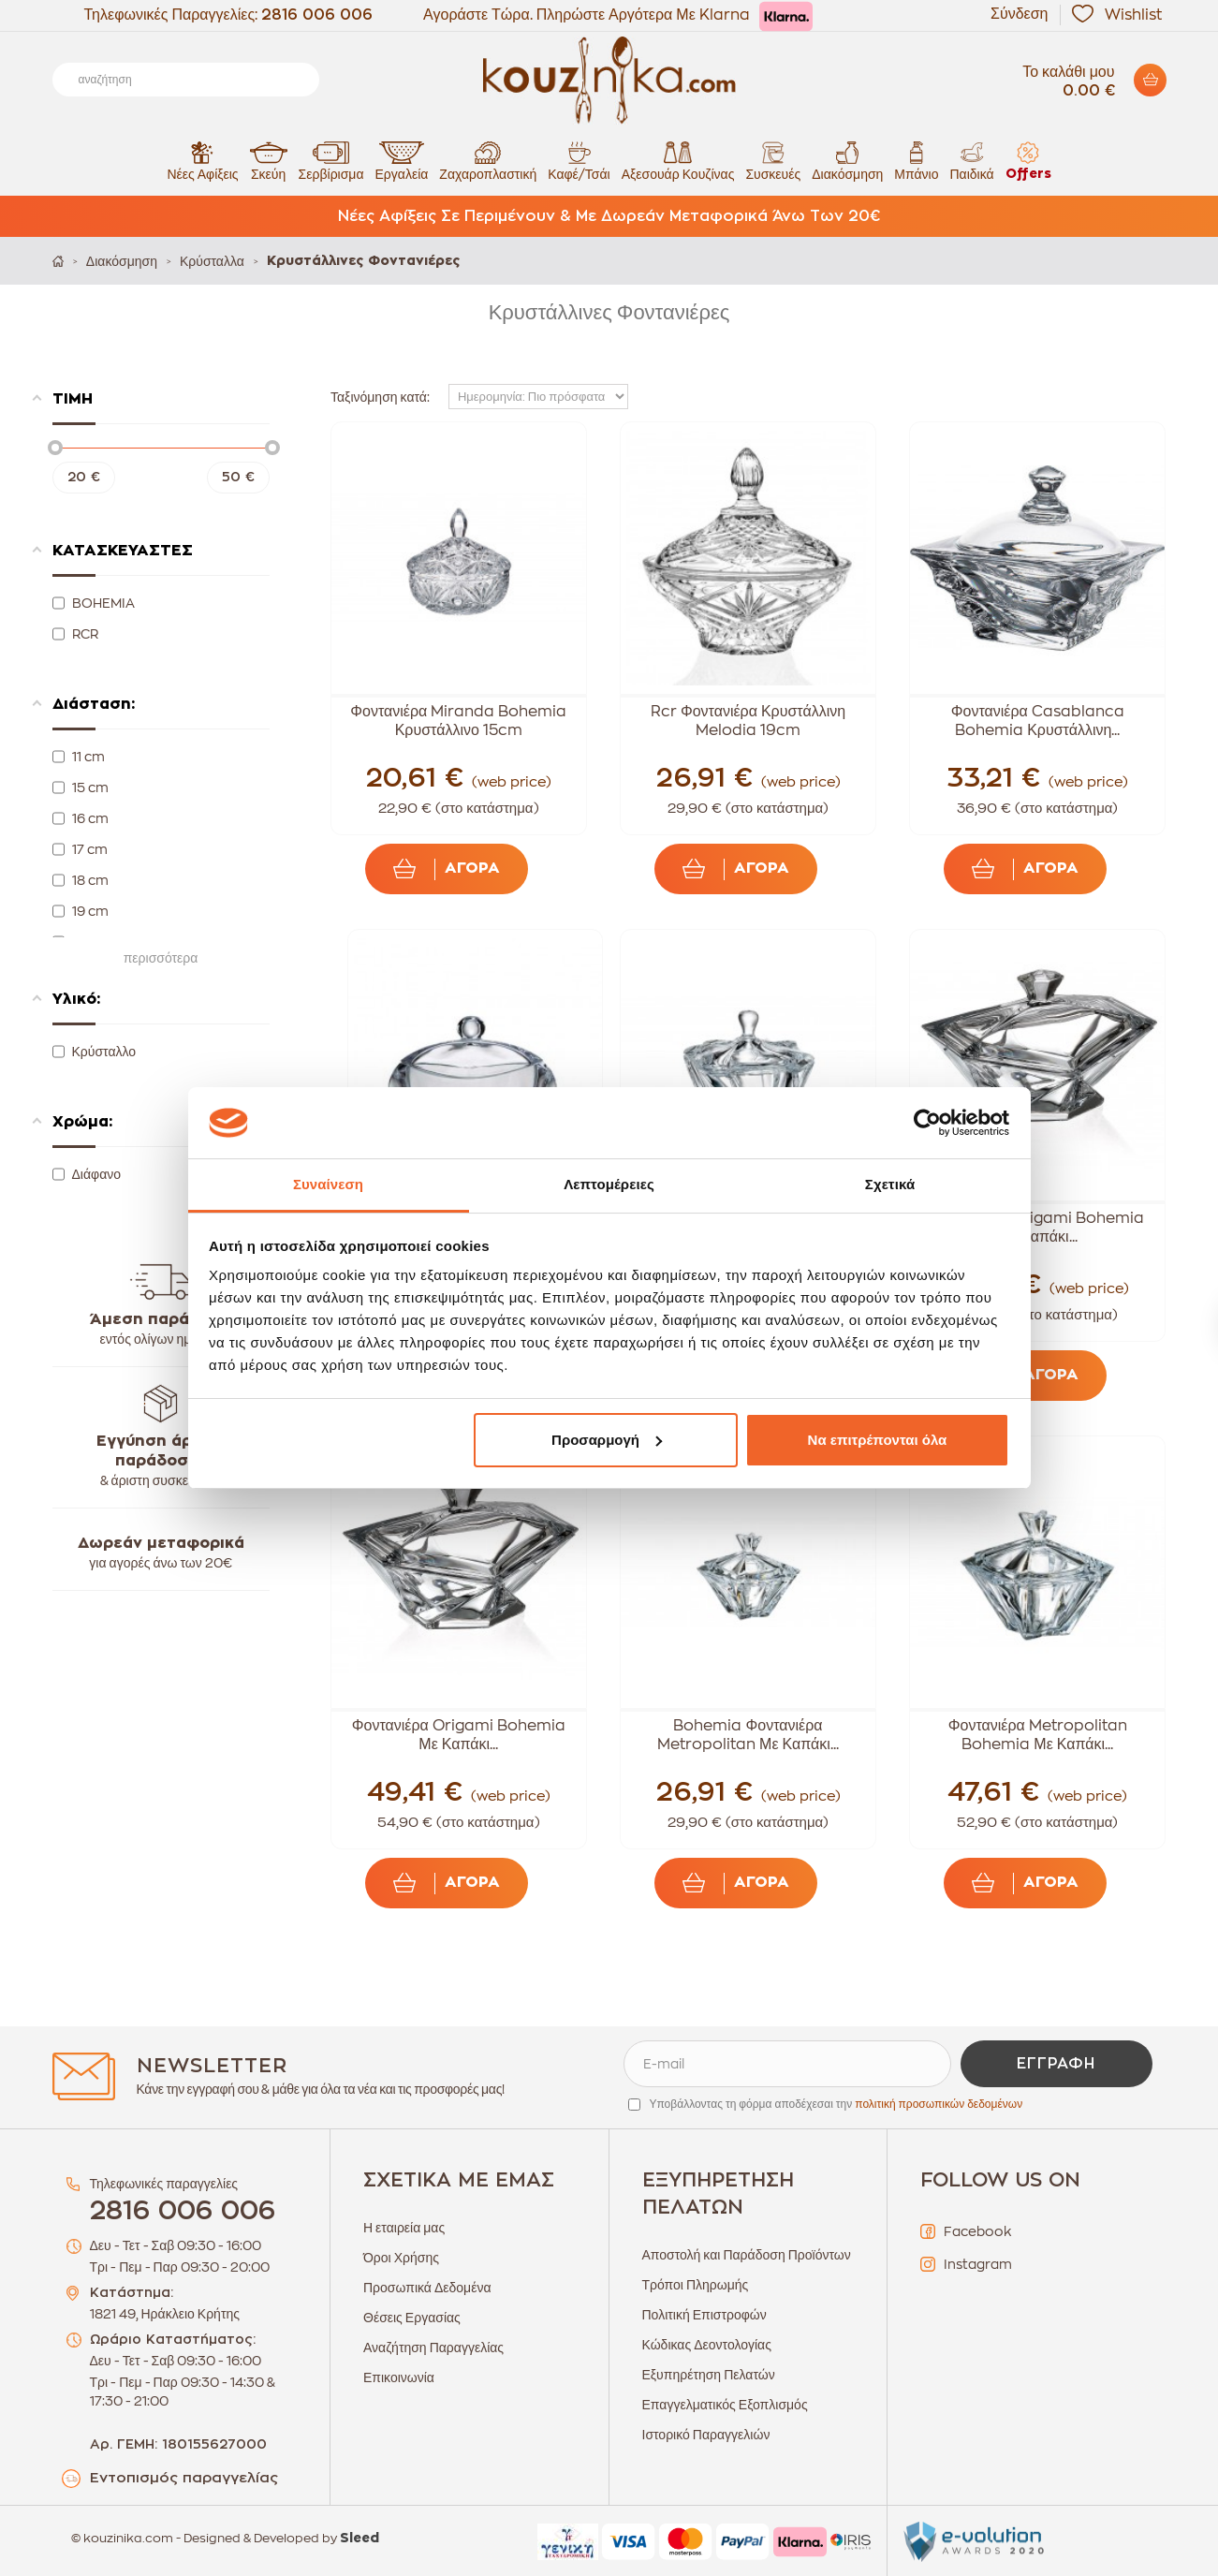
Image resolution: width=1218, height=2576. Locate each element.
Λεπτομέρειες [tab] (609, 1184)
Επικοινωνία (398, 2377)
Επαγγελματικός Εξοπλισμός (725, 2404)
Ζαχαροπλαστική (487, 160)
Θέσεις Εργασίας (412, 2317)
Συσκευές (772, 160)
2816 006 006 (317, 14)
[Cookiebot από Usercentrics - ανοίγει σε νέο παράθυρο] (927, 1123)
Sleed (359, 2538)
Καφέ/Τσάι (578, 160)
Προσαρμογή (606, 1440)
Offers (1028, 160)
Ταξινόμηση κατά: (380, 397)
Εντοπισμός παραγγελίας (184, 2478)
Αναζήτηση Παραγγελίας (433, 2347)
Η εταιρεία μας (404, 2227)
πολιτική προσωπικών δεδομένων (938, 2104)
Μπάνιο (916, 160)
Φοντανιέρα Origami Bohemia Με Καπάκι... (1037, 1227)
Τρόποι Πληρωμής (695, 2284)
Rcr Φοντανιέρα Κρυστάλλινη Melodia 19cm (748, 721)
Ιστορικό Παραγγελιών (706, 2434)
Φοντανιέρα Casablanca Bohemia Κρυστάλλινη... (1037, 721)
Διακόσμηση (847, 160)
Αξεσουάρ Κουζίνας (678, 160)
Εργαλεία (402, 160)
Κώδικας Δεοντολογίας (706, 2344)
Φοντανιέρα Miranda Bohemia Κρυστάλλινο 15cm (458, 721)
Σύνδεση (1019, 14)
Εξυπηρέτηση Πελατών (708, 2374)
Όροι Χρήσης (401, 2257)
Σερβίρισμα (331, 160)
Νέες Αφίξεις (202, 160)
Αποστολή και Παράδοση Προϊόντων (746, 2254)
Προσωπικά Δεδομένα (427, 2287)
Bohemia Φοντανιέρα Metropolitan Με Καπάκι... (748, 1735)
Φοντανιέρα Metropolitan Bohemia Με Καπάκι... (1037, 1735)
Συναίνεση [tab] (328, 1184)
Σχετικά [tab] (890, 1184)
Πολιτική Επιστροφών (704, 2314)
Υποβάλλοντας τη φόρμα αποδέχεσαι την (836, 2104)
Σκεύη (268, 160)
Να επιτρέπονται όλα (877, 1440)
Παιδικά (971, 160)
